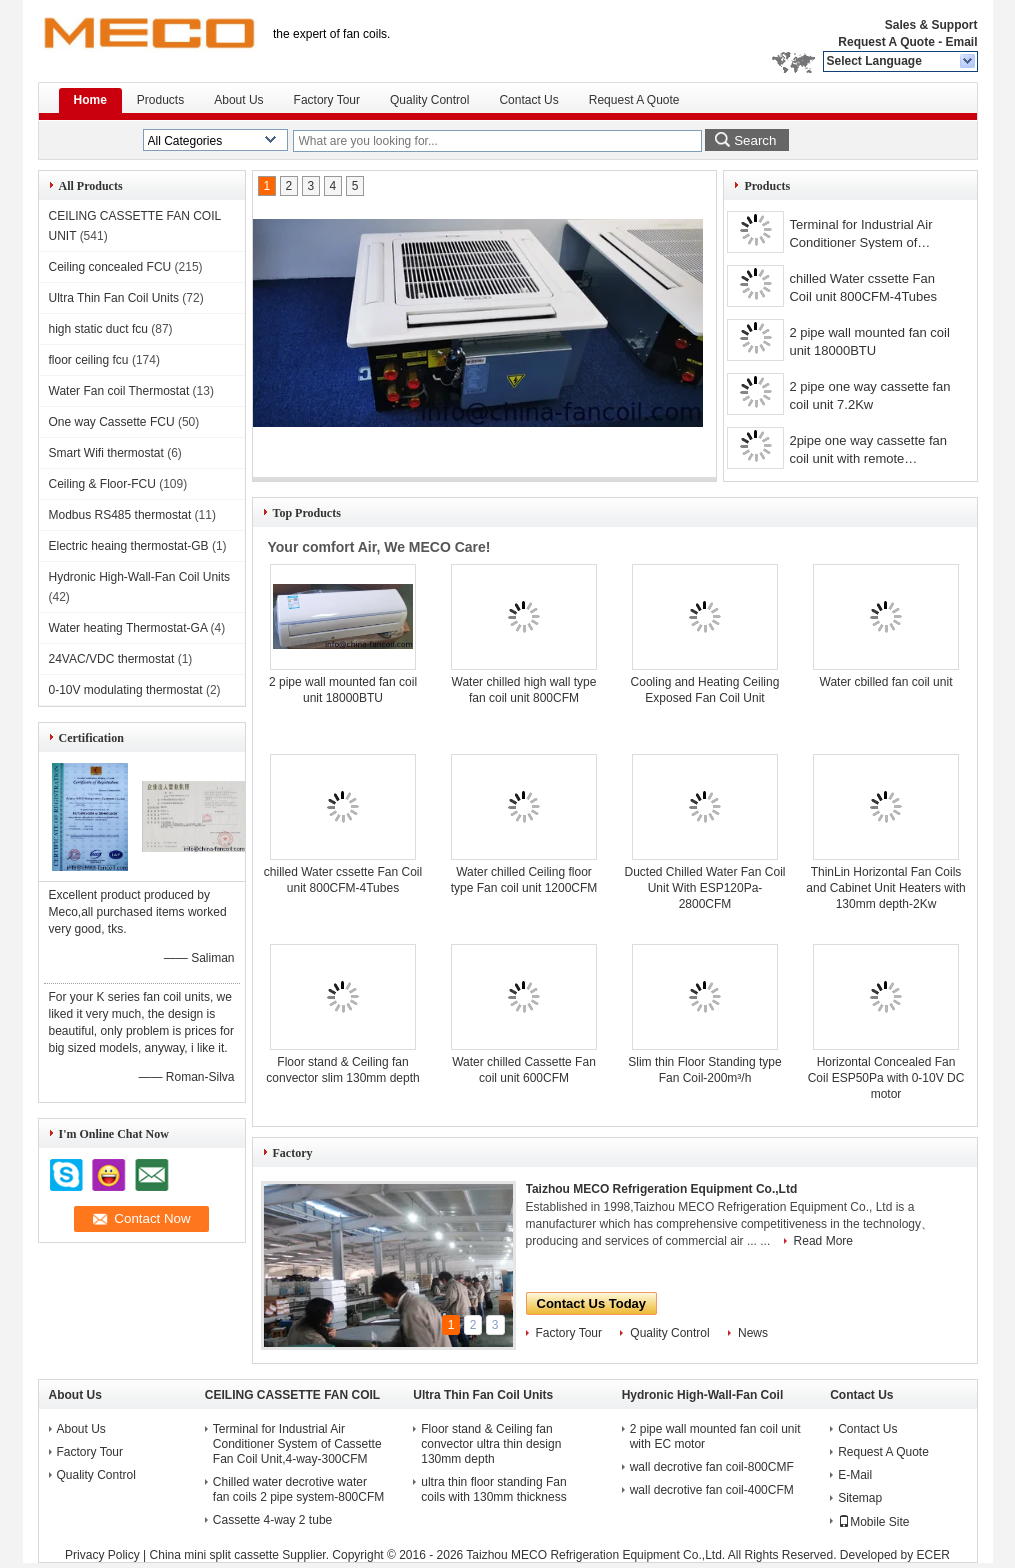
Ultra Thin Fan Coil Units (114, 298)
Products (160, 100)
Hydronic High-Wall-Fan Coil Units (140, 577)
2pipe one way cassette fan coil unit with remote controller (868, 451)
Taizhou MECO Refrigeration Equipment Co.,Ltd (662, 1189)
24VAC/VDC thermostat (112, 659)
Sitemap (860, 1498)
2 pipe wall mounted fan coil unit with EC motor (715, 1436)
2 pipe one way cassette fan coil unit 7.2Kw (869, 395)
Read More (823, 1241)
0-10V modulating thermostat (126, 690)
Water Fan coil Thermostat (119, 391)
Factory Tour (327, 100)
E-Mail (855, 1475)
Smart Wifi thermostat (106, 453)
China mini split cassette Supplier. (241, 1555)
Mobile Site (873, 1522)
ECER (933, 1555)
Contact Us (528, 100)
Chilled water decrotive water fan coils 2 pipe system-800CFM (298, 1489)
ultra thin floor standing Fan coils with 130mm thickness (493, 1489)
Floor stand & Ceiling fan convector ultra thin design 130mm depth (491, 1444)
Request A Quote (886, 42)
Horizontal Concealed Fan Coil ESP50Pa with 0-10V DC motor (886, 1078)
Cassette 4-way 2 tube (272, 1520)
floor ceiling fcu (89, 360)
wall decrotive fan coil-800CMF (712, 1467)
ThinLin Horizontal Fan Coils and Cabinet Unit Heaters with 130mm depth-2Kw (885, 888)
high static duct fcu (98, 329)
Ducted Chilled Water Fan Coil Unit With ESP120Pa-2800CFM (705, 888)
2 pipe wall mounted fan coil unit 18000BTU (869, 341)
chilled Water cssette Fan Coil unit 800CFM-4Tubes (863, 287)
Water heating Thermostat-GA (128, 628)
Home (90, 100)
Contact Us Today (592, 1303)
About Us (238, 100)
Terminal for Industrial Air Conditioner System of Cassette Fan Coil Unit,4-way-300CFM (297, 1444)
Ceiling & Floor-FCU (102, 484)
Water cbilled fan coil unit (886, 682)
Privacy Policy (102, 1555)
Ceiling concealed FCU (110, 267)
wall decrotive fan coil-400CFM (712, 1490)
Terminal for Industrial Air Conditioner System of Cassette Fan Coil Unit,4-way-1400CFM (861, 235)
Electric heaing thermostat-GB (129, 546)
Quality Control (429, 100)
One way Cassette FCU (112, 422)
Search (755, 140)
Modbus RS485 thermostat (120, 515)
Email (961, 42)
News (753, 1333)
